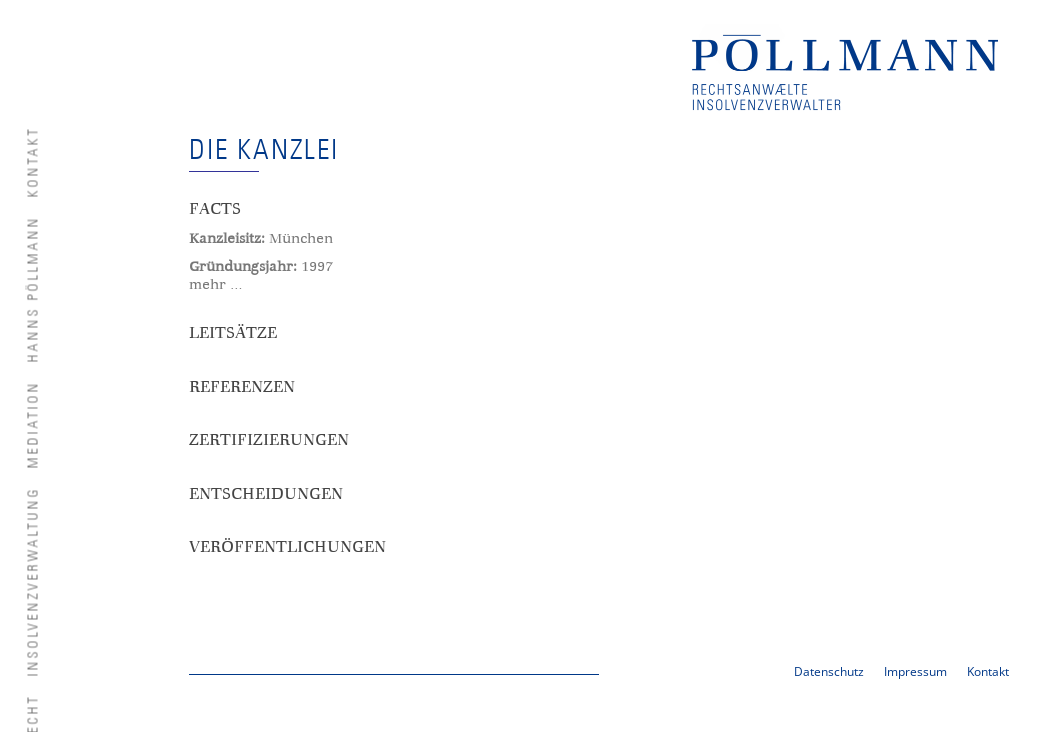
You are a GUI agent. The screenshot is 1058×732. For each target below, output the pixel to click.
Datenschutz (829, 671)
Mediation (34, 424)
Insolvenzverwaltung (34, 581)
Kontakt (34, 161)
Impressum (915, 671)
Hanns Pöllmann (34, 288)
